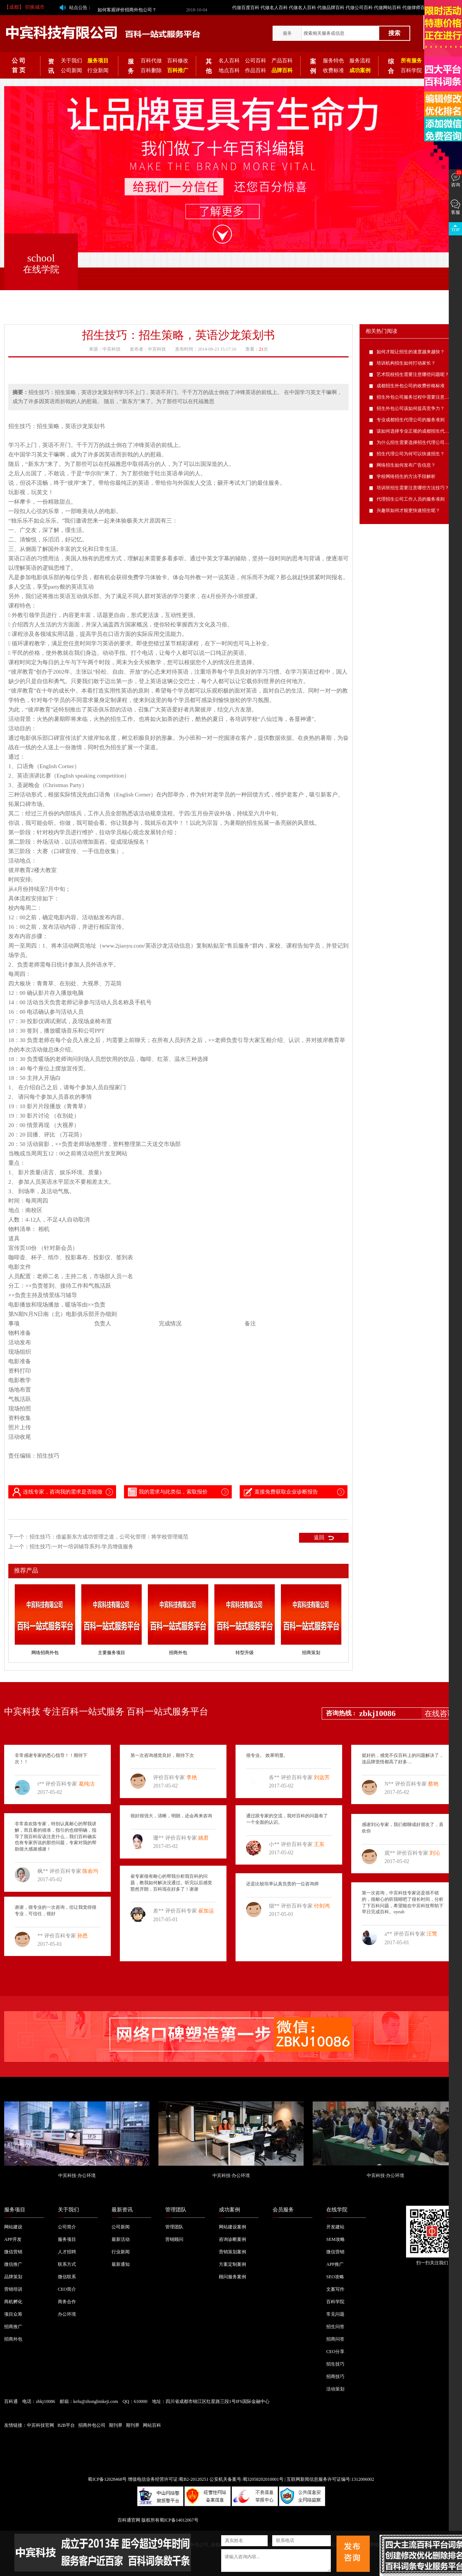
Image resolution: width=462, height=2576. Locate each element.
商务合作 (67, 2301)
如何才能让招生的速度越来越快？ (411, 351)
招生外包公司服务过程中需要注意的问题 (417, 397)
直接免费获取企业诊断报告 (280, 1492)
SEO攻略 (335, 2276)
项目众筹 (13, 2314)
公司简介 (67, 2227)
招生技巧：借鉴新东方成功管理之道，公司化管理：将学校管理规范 (108, 1537)
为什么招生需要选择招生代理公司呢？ (415, 442)
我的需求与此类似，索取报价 (167, 1492)
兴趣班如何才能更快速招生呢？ (408, 510)
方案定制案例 (232, 2264)
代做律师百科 (415, 7)
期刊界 (115, 2425)
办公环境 (67, 2314)
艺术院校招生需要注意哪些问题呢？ (413, 374)
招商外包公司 (91, 2425)
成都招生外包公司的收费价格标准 (411, 385)
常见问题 (335, 2314)
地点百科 (229, 70)
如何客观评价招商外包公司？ (127, 7)
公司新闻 (71, 70)
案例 (313, 66)
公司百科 (255, 60)
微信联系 (67, 2276)
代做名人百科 (274, 7)
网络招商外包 (45, 1652)
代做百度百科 (245, 7)
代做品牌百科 (330, 7)
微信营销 (13, 2251)
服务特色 (333, 60)
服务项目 (14, 2210)
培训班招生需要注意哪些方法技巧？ (413, 487)
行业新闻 (98, 70)
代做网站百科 (387, 7)
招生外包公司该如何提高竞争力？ (411, 408)
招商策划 (311, 1652)
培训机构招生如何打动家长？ (406, 363)
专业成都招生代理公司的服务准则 (411, 419)
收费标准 (333, 70)
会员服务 (283, 2210)
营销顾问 (174, 2239)
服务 (287, 33)
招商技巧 (335, 2376)
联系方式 (67, 2264)
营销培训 (13, 2289)
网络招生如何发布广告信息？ (406, 465)
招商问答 (335, 2339)
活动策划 (335, 2389)
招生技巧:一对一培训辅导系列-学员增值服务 (81, 1546)
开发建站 (335, 2227)
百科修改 (177, 60)
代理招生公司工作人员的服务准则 (411, 499)
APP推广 (335, 2264)
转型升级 (245, 1652)
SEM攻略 (335, 2239)
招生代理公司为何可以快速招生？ (411, 453)
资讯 (51, 66)
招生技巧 (335, 2364)
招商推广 (13, 2326)
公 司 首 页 (18, 65)
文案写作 (335, 2289)
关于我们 (71, 60)
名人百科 (229, 60)
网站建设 (13, 2227)
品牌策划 (13, 2276)
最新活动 (121, 2239)
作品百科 (255, 70)
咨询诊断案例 (232, 2239)
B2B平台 (66, 2425)
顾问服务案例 (232, 2276)
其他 (209, 66)
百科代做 (151, 60)
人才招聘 (67, 2251)
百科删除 (151, 70)
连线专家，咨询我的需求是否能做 (56, 1492)
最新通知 (121, 2264)
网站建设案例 (232, 2227)
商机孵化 (13, 2301)
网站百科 (152, 2425)
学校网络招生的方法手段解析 (406, 476)
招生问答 (335, 2326)
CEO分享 (335, 2351)
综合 (391, 66)
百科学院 (411, 70)
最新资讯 (122, 2210)
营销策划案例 (232, 2251)
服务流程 (360, 60)
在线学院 (336, 2210)
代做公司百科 (359, 7)
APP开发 (13, 2239)
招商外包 (178, 1652)
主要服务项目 (111, 1652)
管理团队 (175, 2210)
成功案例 (229, 2210)
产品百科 (282, 60)
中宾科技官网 (40, 2425)
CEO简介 (67, 2289)
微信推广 (13, 2264)
